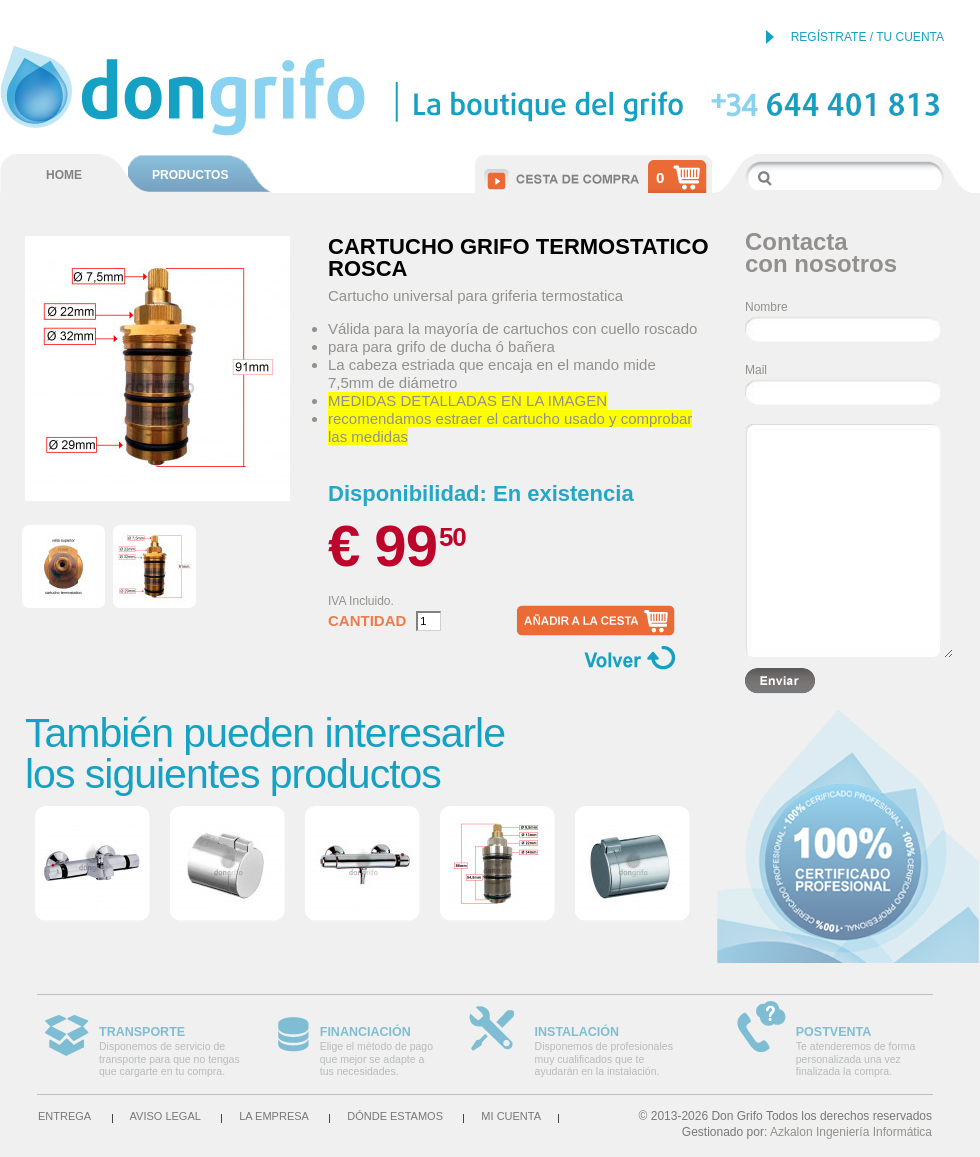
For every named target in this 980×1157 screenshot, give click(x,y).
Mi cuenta (511, 1116)
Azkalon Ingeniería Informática (851, 1132)
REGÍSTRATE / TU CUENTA (867, 37)
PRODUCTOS (190, 175)
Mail (756, 370)
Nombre (766, 307)
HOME (64, 175)
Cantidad (367, 621)
